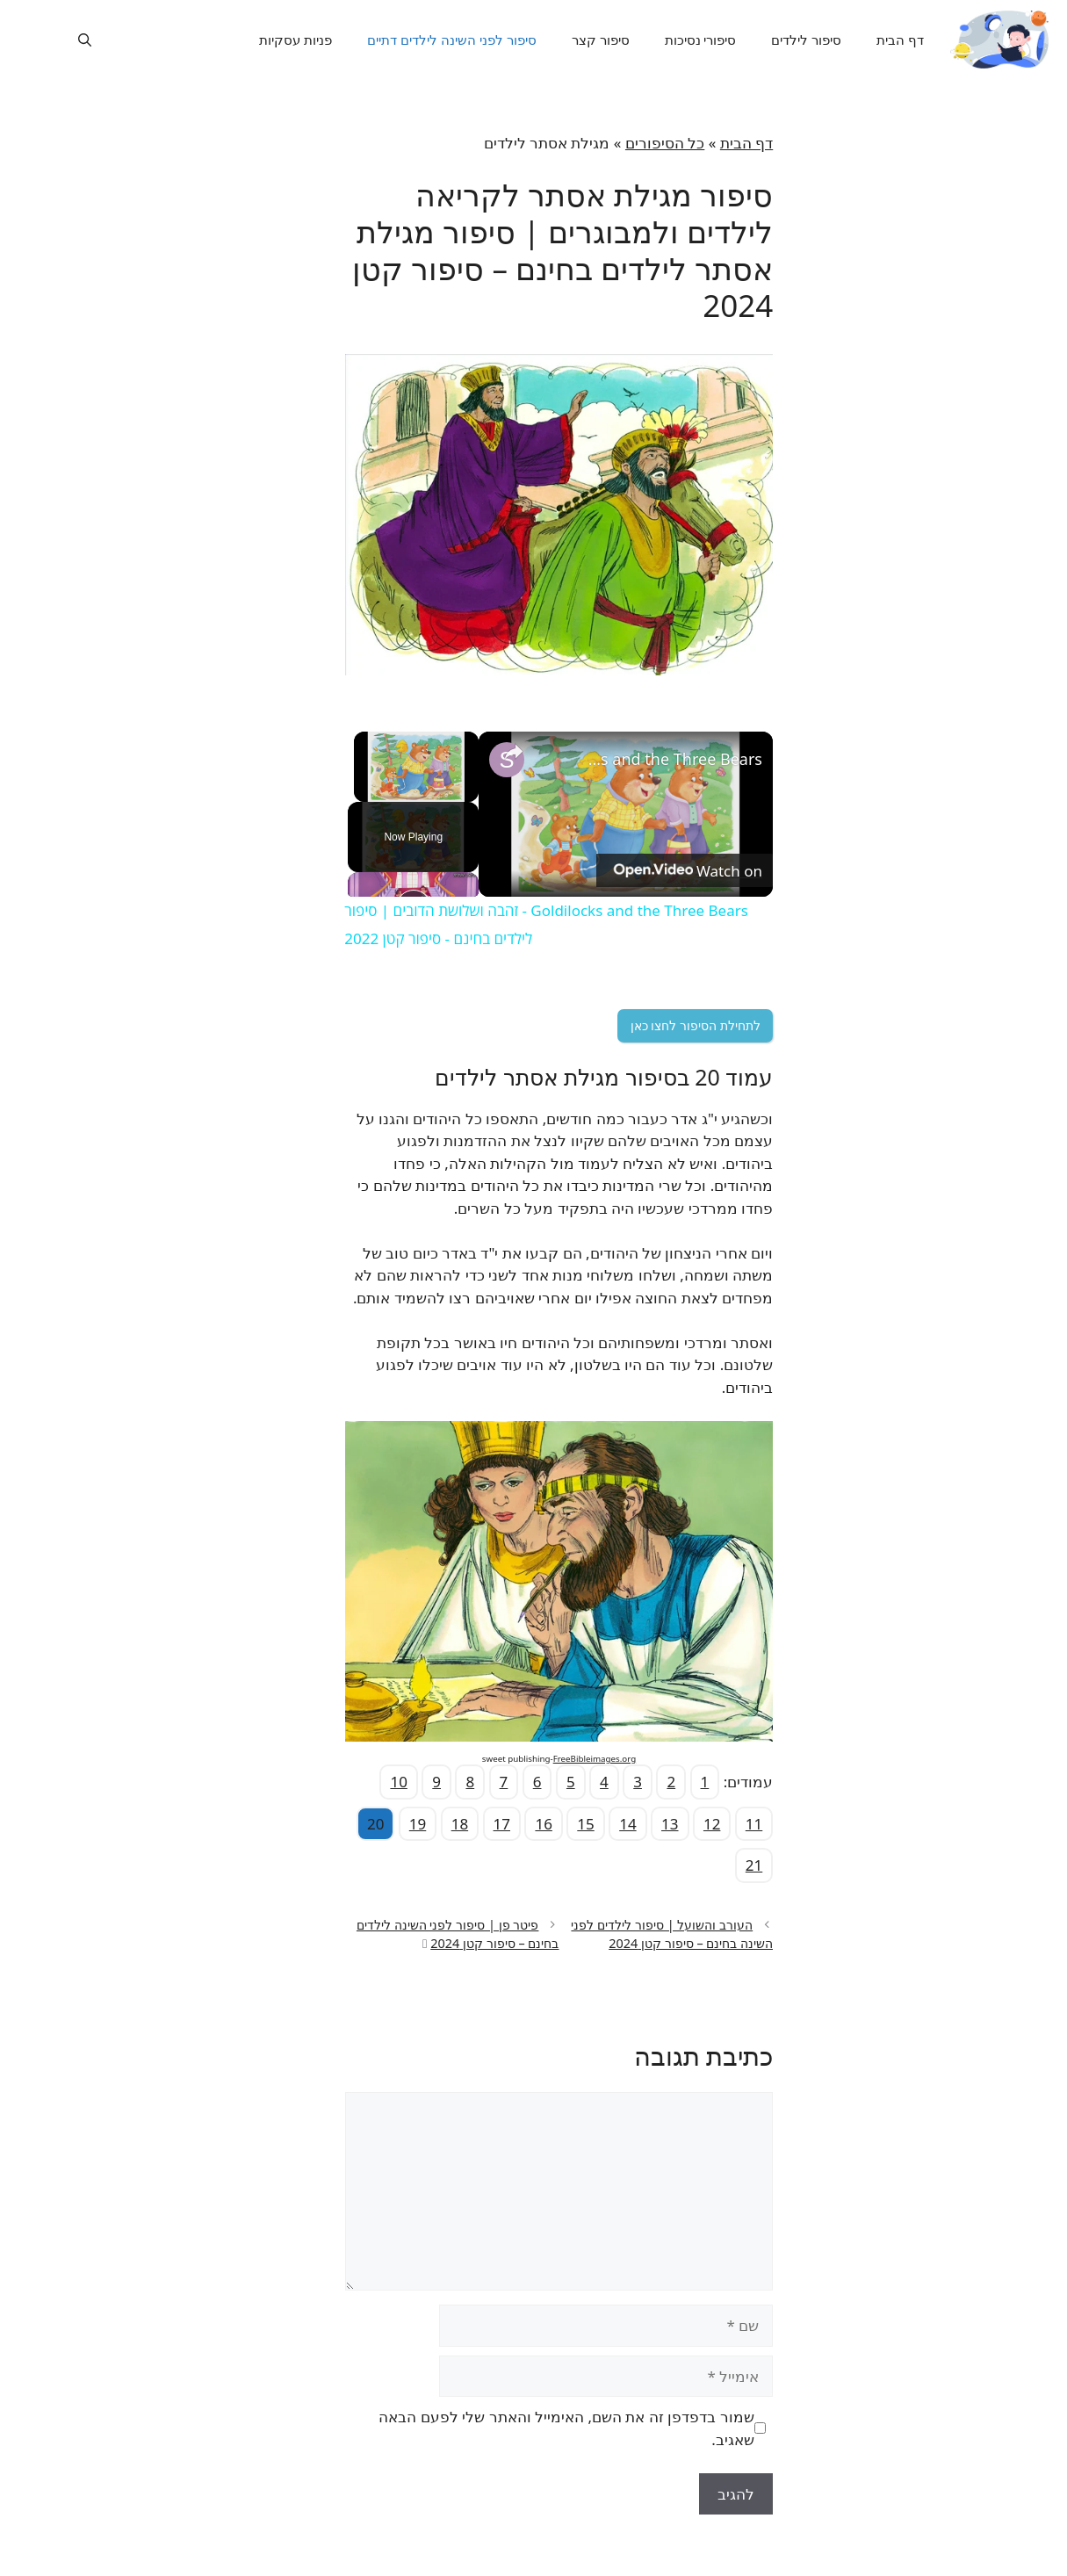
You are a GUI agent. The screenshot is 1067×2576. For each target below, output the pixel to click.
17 (476, 1824)
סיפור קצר (570, 39)
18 (434, 1824)
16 (517, 1824)
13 (644, 1824)
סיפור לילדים (776, 39)
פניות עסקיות (264, 39)
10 (372, 1781)
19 (392, 1824)
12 (686, 1824)
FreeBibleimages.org (569, 1758)
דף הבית (869, 39)
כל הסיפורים (639, 143)
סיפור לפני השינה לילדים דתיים (421, 39)
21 (728, 1865)
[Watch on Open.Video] (660, 870)
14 (602, 1824)
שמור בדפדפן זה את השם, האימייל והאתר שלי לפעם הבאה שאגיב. (540, 2428)
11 (728, 1824)
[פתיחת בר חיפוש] (59, 39)
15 (560, 1824)
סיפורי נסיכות (670, 39)
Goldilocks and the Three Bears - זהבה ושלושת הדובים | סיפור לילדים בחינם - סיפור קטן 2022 (647, 758)
